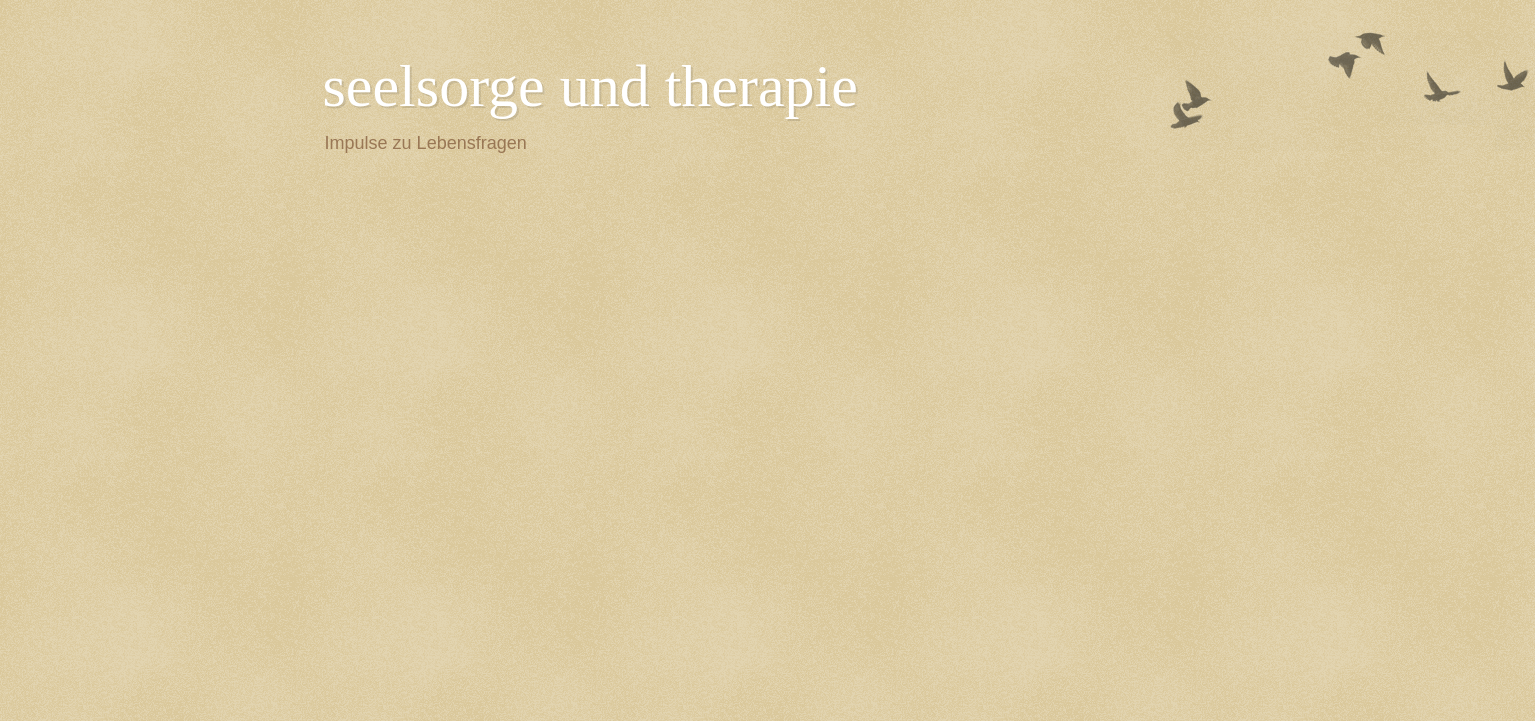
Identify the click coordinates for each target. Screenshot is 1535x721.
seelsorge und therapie (590, 86)
